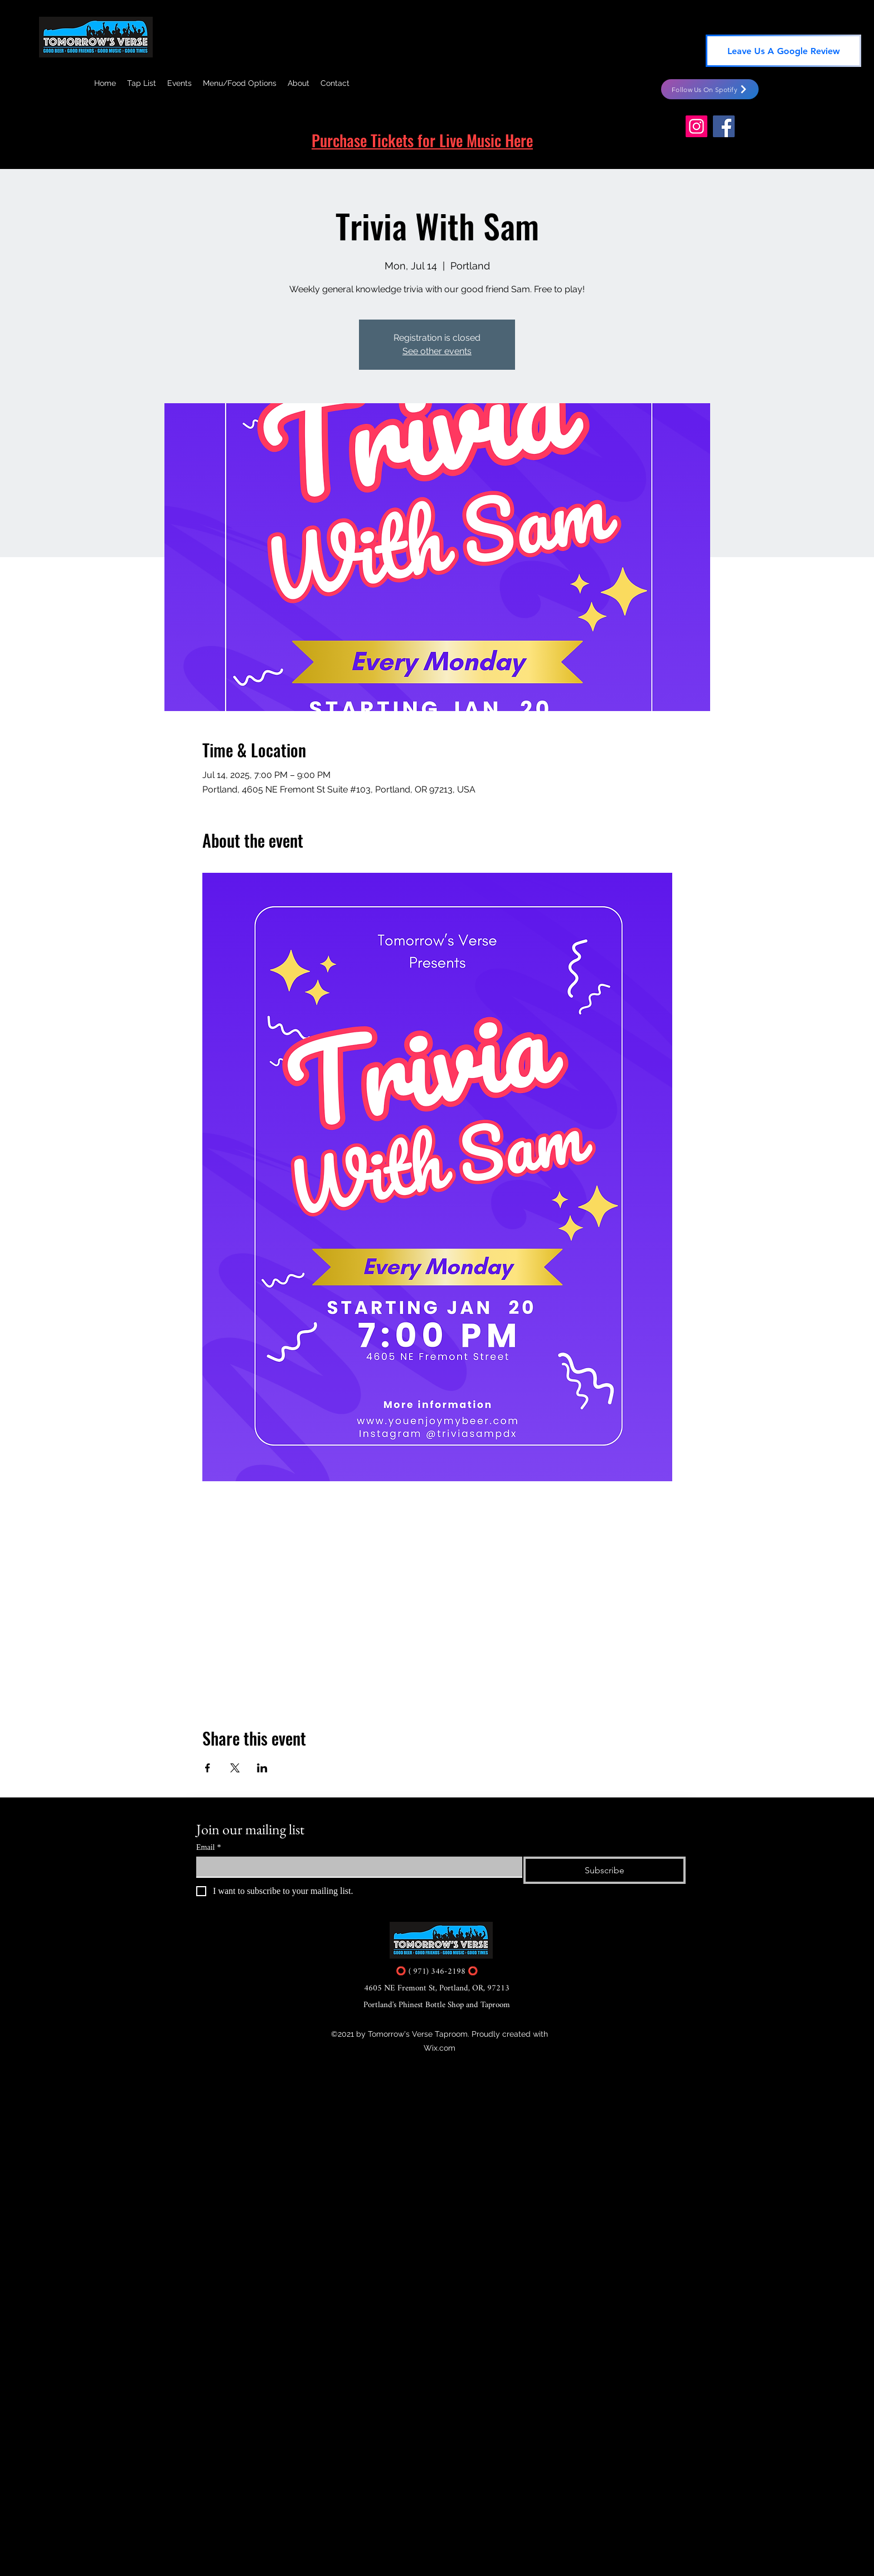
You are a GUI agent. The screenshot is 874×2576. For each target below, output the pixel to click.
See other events (437, 351)
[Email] (356, 1867)
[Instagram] (696, 126)
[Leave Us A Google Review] (783, 51)
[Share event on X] (235, 1767)
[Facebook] (724, 126)
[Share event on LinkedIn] (262, 1767)
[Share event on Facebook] (207, 1767)
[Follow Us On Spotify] (710, 89)
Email (208, 1847)
